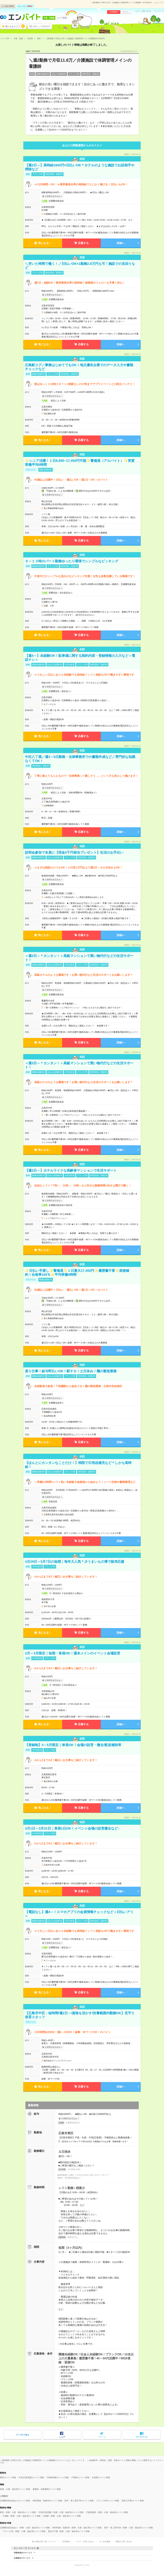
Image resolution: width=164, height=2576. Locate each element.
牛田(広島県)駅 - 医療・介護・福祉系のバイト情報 (61, 2512)
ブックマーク (142, 2437)
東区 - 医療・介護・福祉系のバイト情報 (18, 2512)
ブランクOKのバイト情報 (107, 2501)
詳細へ (121, 243)
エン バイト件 (25, 6)
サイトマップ (159, 11)
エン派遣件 (8, 6)
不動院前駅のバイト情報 (58, 2477)
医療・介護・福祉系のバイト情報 (15, 2489)
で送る (22, 2434)
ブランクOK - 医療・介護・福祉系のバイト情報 (24, 2531)
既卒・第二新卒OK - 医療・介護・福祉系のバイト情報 (128, 2528)
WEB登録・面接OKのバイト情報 (47, 2501)
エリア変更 (62, 18)
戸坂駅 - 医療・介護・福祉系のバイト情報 (21, 2516)
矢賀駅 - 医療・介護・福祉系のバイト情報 (62, 2516)
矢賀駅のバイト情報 (101, 2477)
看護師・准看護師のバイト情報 (47, 2489)
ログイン (126, 12)
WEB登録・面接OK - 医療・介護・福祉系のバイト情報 (77, 2528)
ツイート (102, 2437)
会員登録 (113, 12)
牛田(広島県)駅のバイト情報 (31, 2477)
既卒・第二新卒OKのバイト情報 (79, 2501)
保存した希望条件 (41, 26)
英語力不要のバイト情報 (133, 2501)
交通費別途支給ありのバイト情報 (15, 2501)
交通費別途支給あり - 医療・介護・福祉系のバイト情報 (25, 2528)
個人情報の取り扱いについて (44, 2542)
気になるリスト (15, 26)
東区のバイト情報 (8, 2477)
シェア (62, 2437)
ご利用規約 (65, 2542)
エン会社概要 (104, 2542)
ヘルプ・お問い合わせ (143, 11)
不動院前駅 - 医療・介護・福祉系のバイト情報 (107, 2512)
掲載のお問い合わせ (124, 2542)
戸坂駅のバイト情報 (80, 2477)
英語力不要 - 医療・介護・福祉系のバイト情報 (69, 2531)
